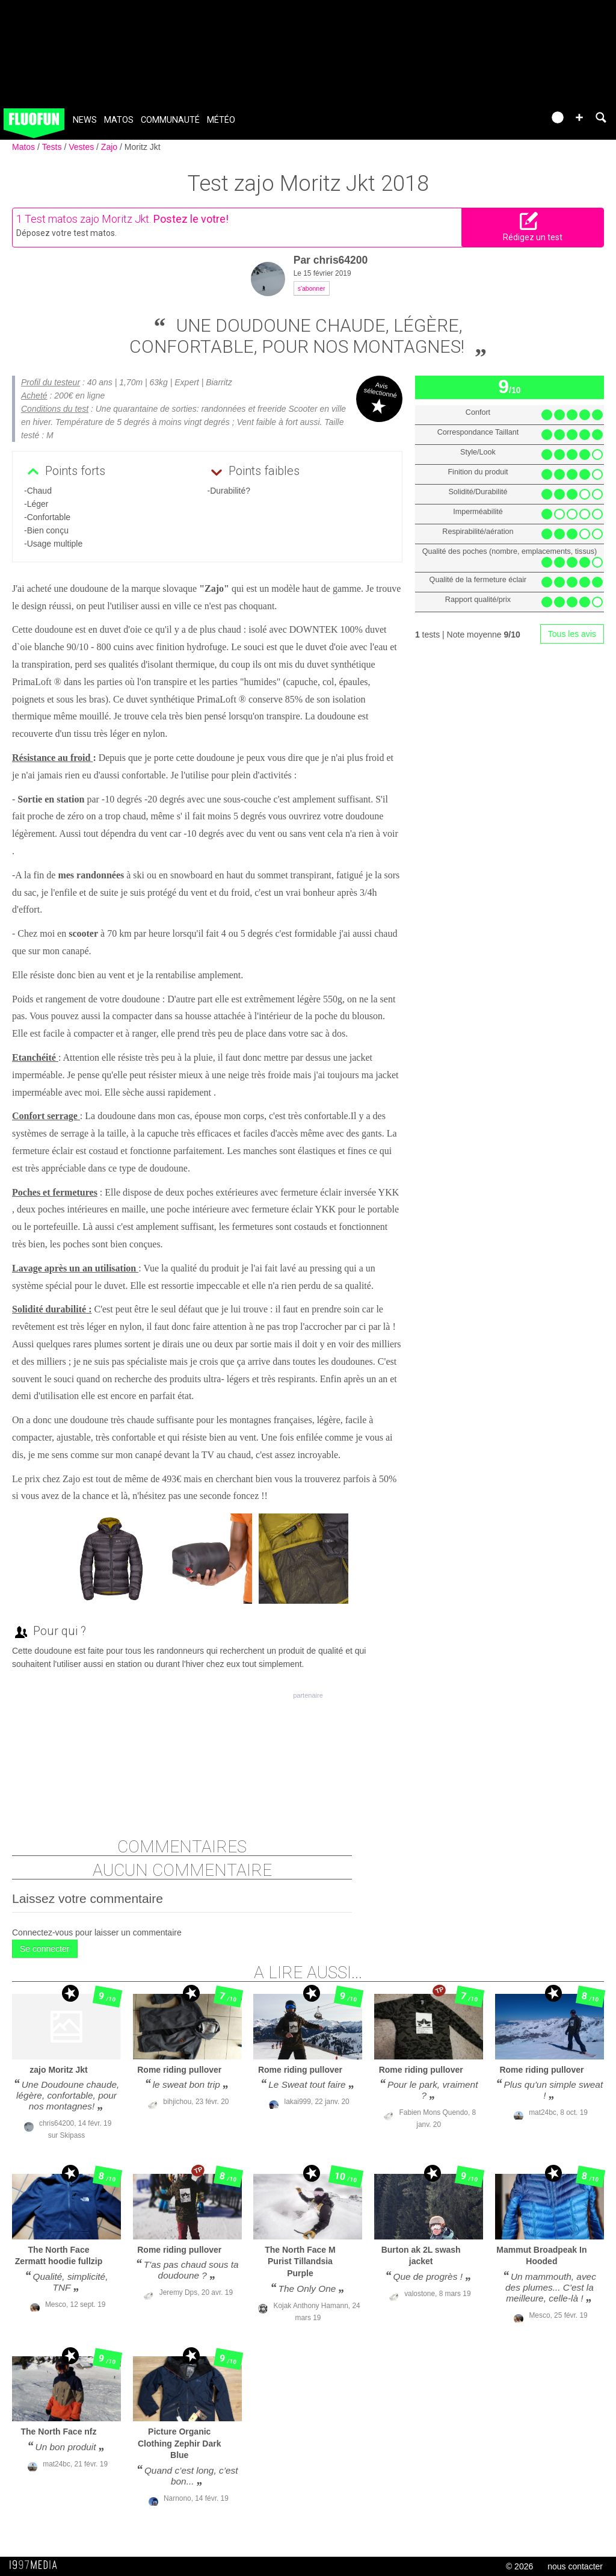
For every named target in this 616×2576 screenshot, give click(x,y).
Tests (53, 147)
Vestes (82, 147)
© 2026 (519, 2566)
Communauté (170, 120)
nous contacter (575, 2566)
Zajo (110, 147)
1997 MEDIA (36, 2565)
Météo (221, 120)
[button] (579, 117)
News (85, 120)
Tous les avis (572, 634)
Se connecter (45, 1949)
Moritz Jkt (143, 147)
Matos (119, 120)
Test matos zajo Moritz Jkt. (88, 219)
